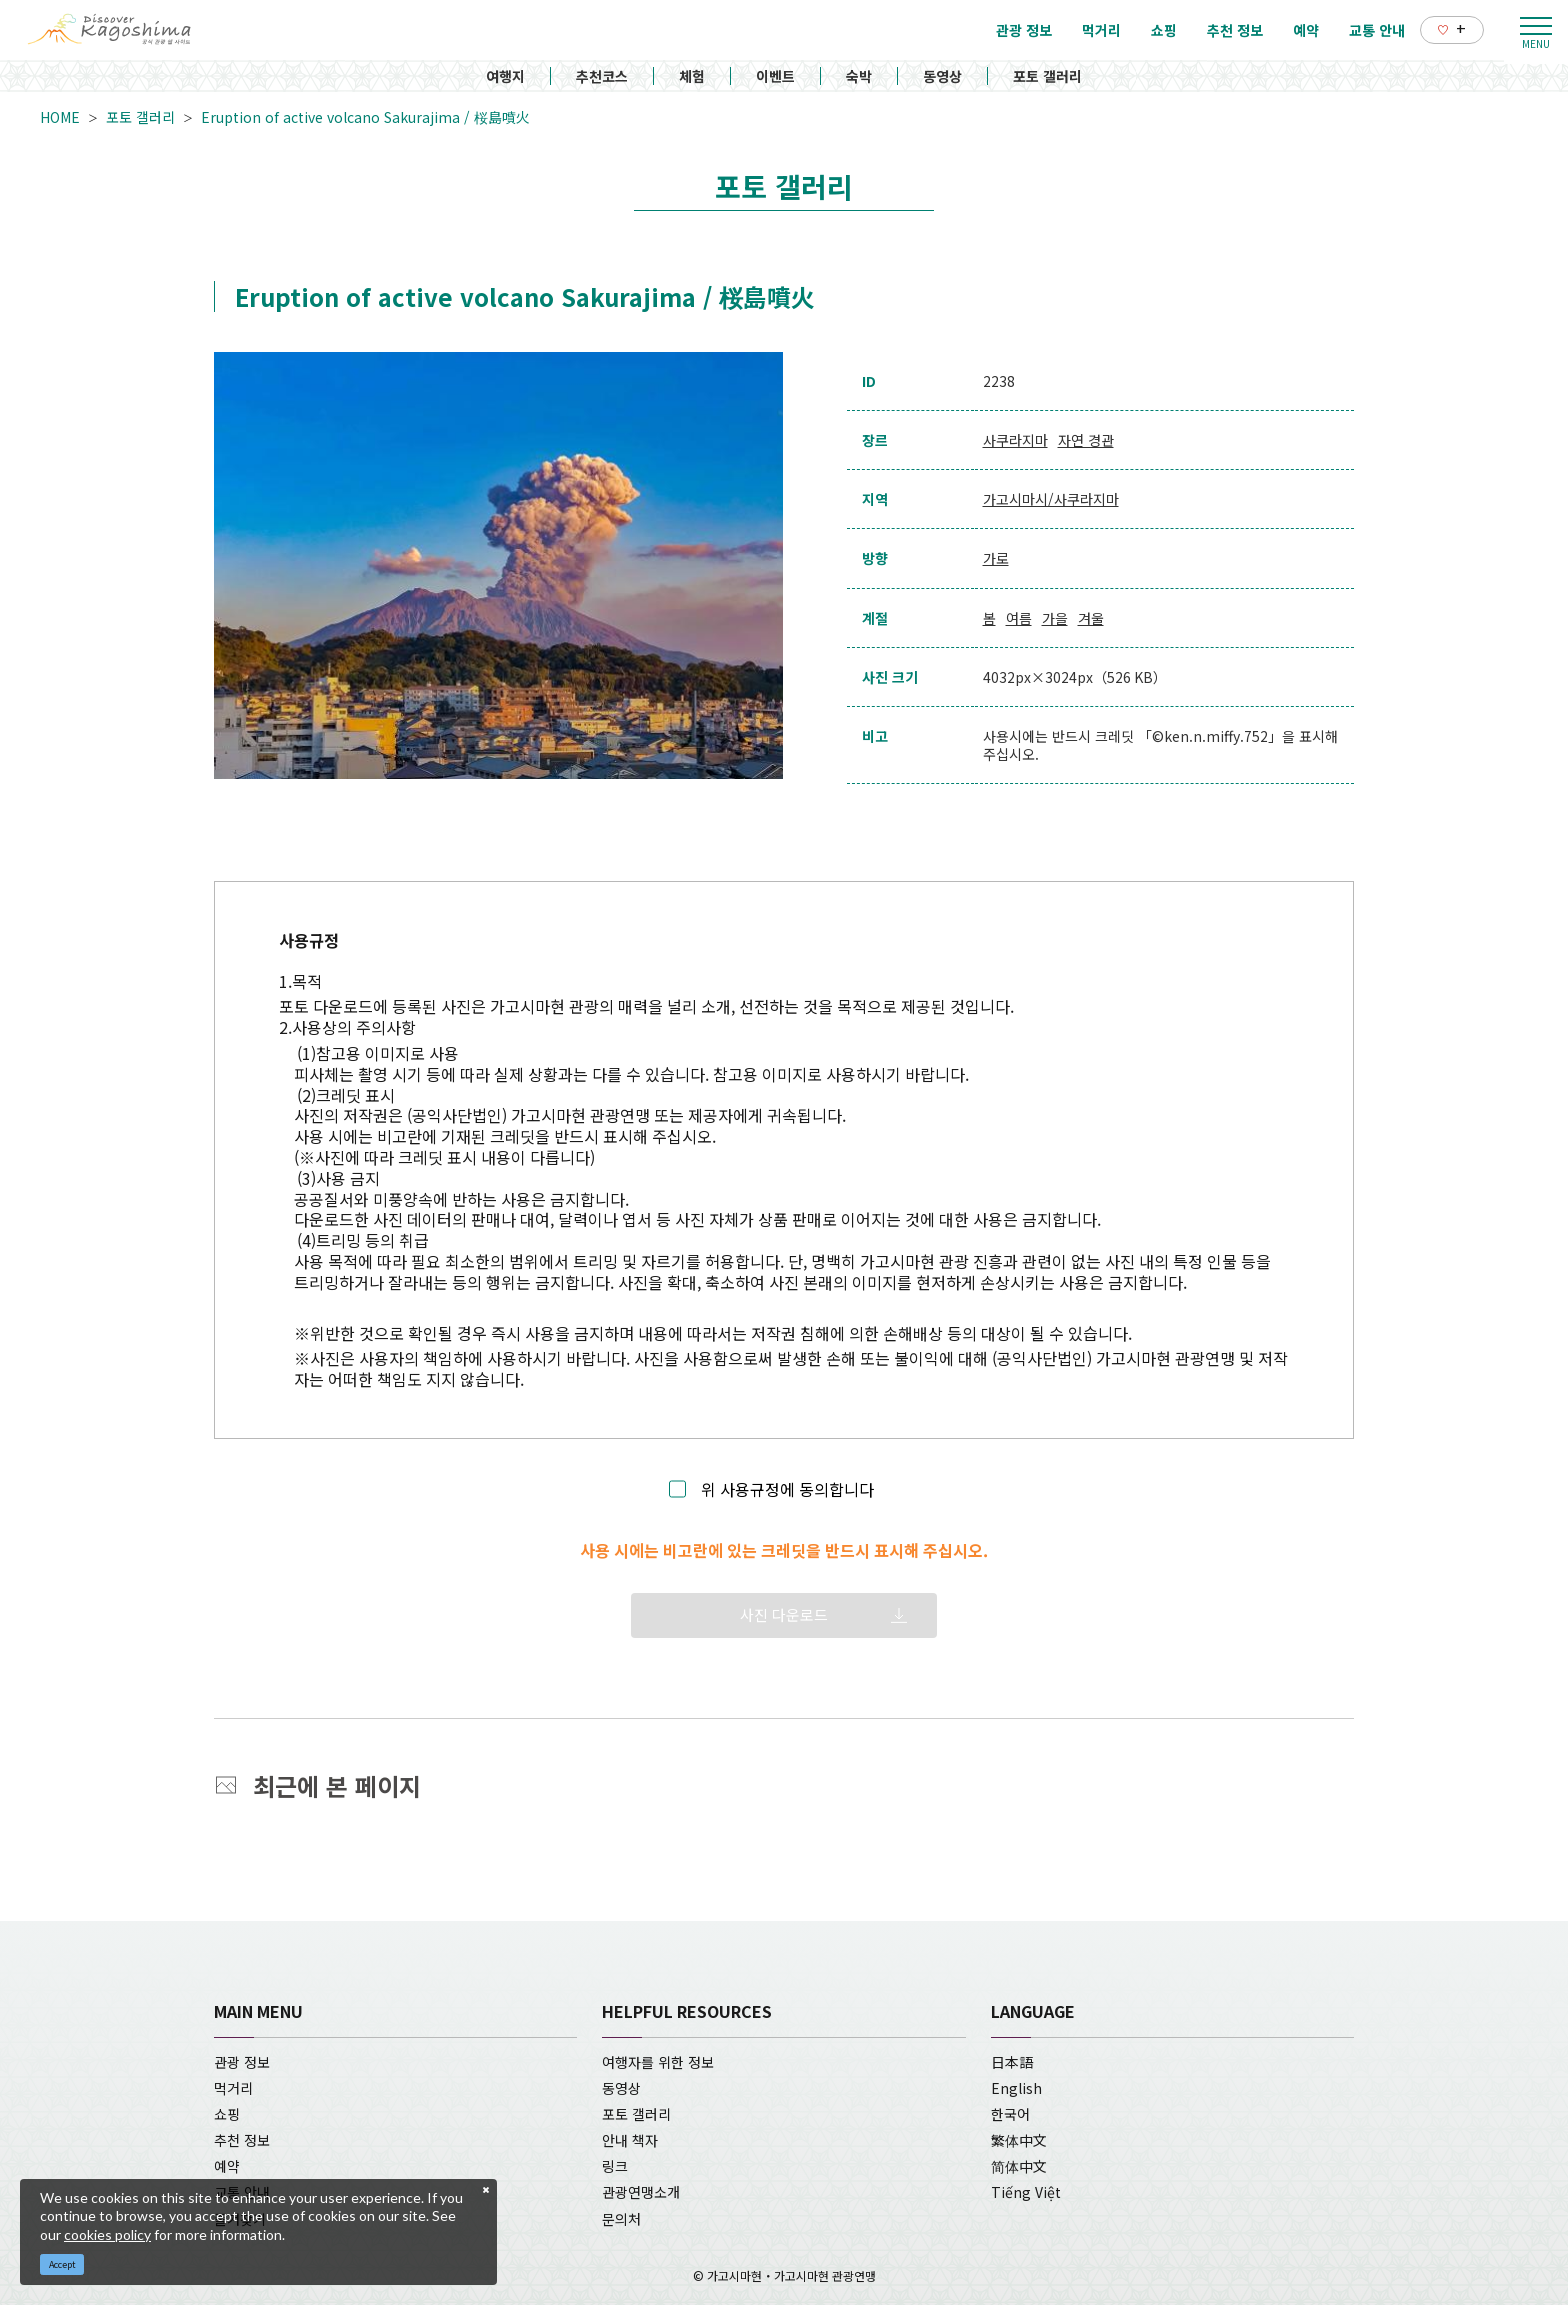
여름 (1019, 618)
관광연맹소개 (641, 2192)
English (1016, 2088)
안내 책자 (630, 2140)
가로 (996, 558)
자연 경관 (1086, 440)
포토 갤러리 (1047, 76)
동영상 (942, 76)
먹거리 (233, 2088)
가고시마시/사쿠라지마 (1051, 499)
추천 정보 (242, 2140)
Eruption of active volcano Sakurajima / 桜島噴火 (365, 117)
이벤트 (775, 76)
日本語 (1012, 2062)
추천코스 (602, 76)
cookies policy (107, 2234)
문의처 (621, 2219)
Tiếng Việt (1026, 2192)
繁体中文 (1019, 2140)
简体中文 (1019, 2166)
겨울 (1091, 618)
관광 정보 (242, 2062)
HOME (60, 117)
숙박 (859, 76)
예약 (227, 2166)
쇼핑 (227, 2114)
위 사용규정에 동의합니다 (787, 1489)
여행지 (505, 76)
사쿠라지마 (1015, 440)
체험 (692, 76)
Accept (62, 2264)
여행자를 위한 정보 (658, 2062)
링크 (615, 2166)
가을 (1055, 618)
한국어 (1010, 2114)
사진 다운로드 (784, 1614)
